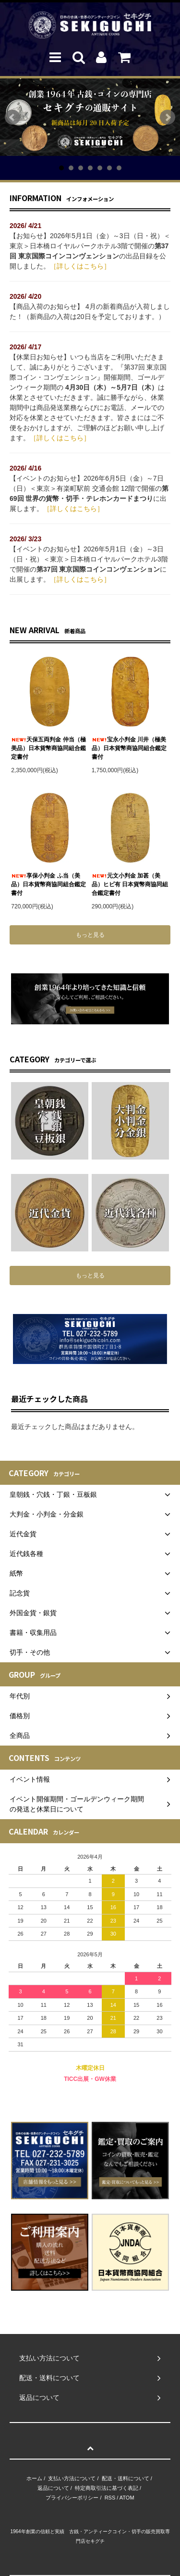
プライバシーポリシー (72, 2497)
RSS (110, 2497)
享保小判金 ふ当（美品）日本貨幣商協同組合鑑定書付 (48, 884)
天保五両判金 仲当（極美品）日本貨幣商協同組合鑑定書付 (48, 748)
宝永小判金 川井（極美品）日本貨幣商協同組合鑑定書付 (129, 748)
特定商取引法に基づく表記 (106, 2488)
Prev (12, 117)
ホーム (34, 2478)
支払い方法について (72, 2478)
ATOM (127, 2497)
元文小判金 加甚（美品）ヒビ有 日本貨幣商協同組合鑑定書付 (130, 884)
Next (167, 117)
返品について (53, 2488)
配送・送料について (125, 2478)
